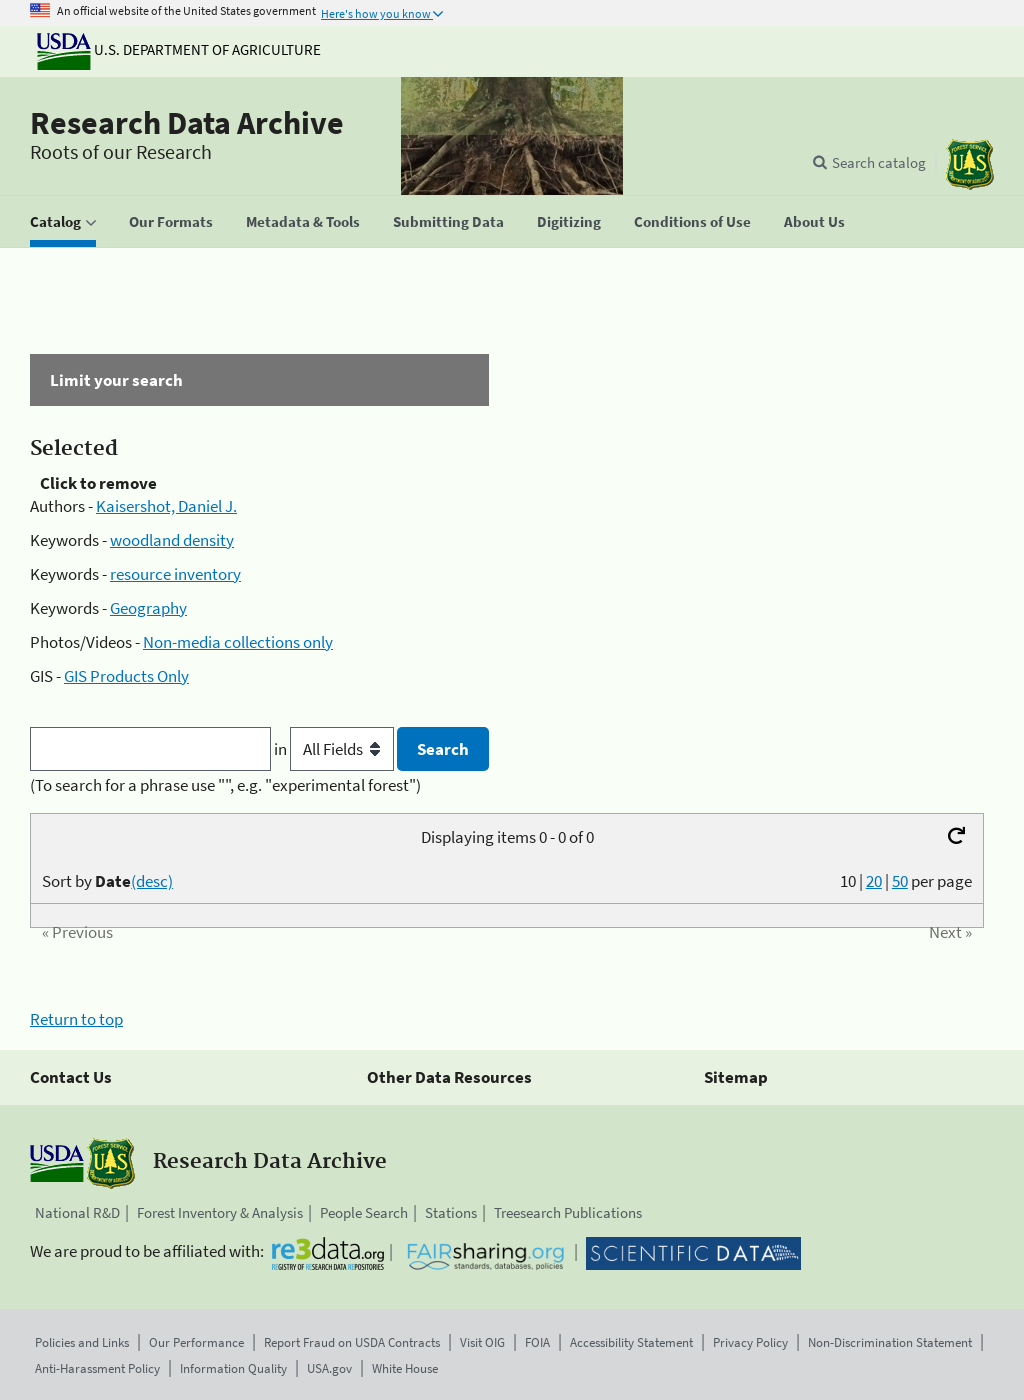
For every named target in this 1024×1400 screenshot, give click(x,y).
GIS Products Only (126, 676)
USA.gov (329, 1368)
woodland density (172, 540)
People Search (364, 1212)
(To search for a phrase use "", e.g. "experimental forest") (225, 785)
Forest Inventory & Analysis (220, 1212)
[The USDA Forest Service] (970, 164)
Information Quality (233, 1368)
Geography (148, 608)
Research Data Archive (187, 123)
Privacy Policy (750, 1342)
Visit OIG (482, 1342)
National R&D (77, 1212)
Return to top (76, 1019)
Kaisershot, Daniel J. (166, 506)
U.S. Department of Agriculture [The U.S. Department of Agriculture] (179, 49)
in (335, 749)
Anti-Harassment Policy (97, 1368)
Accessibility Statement (631, 1342)
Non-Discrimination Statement (890, 1342)
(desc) (152, 881)
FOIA (537, 1342)
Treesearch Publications (568, 1212)
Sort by (107, 881)
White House (405, 1368)
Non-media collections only (238, 642)
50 (900, 881)
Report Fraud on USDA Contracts (352, 1342)
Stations (451, 1212)
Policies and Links (82, 1342)
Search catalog (879, 162)
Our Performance (196, 1342)
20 (874, 881)
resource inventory (175, 574)
